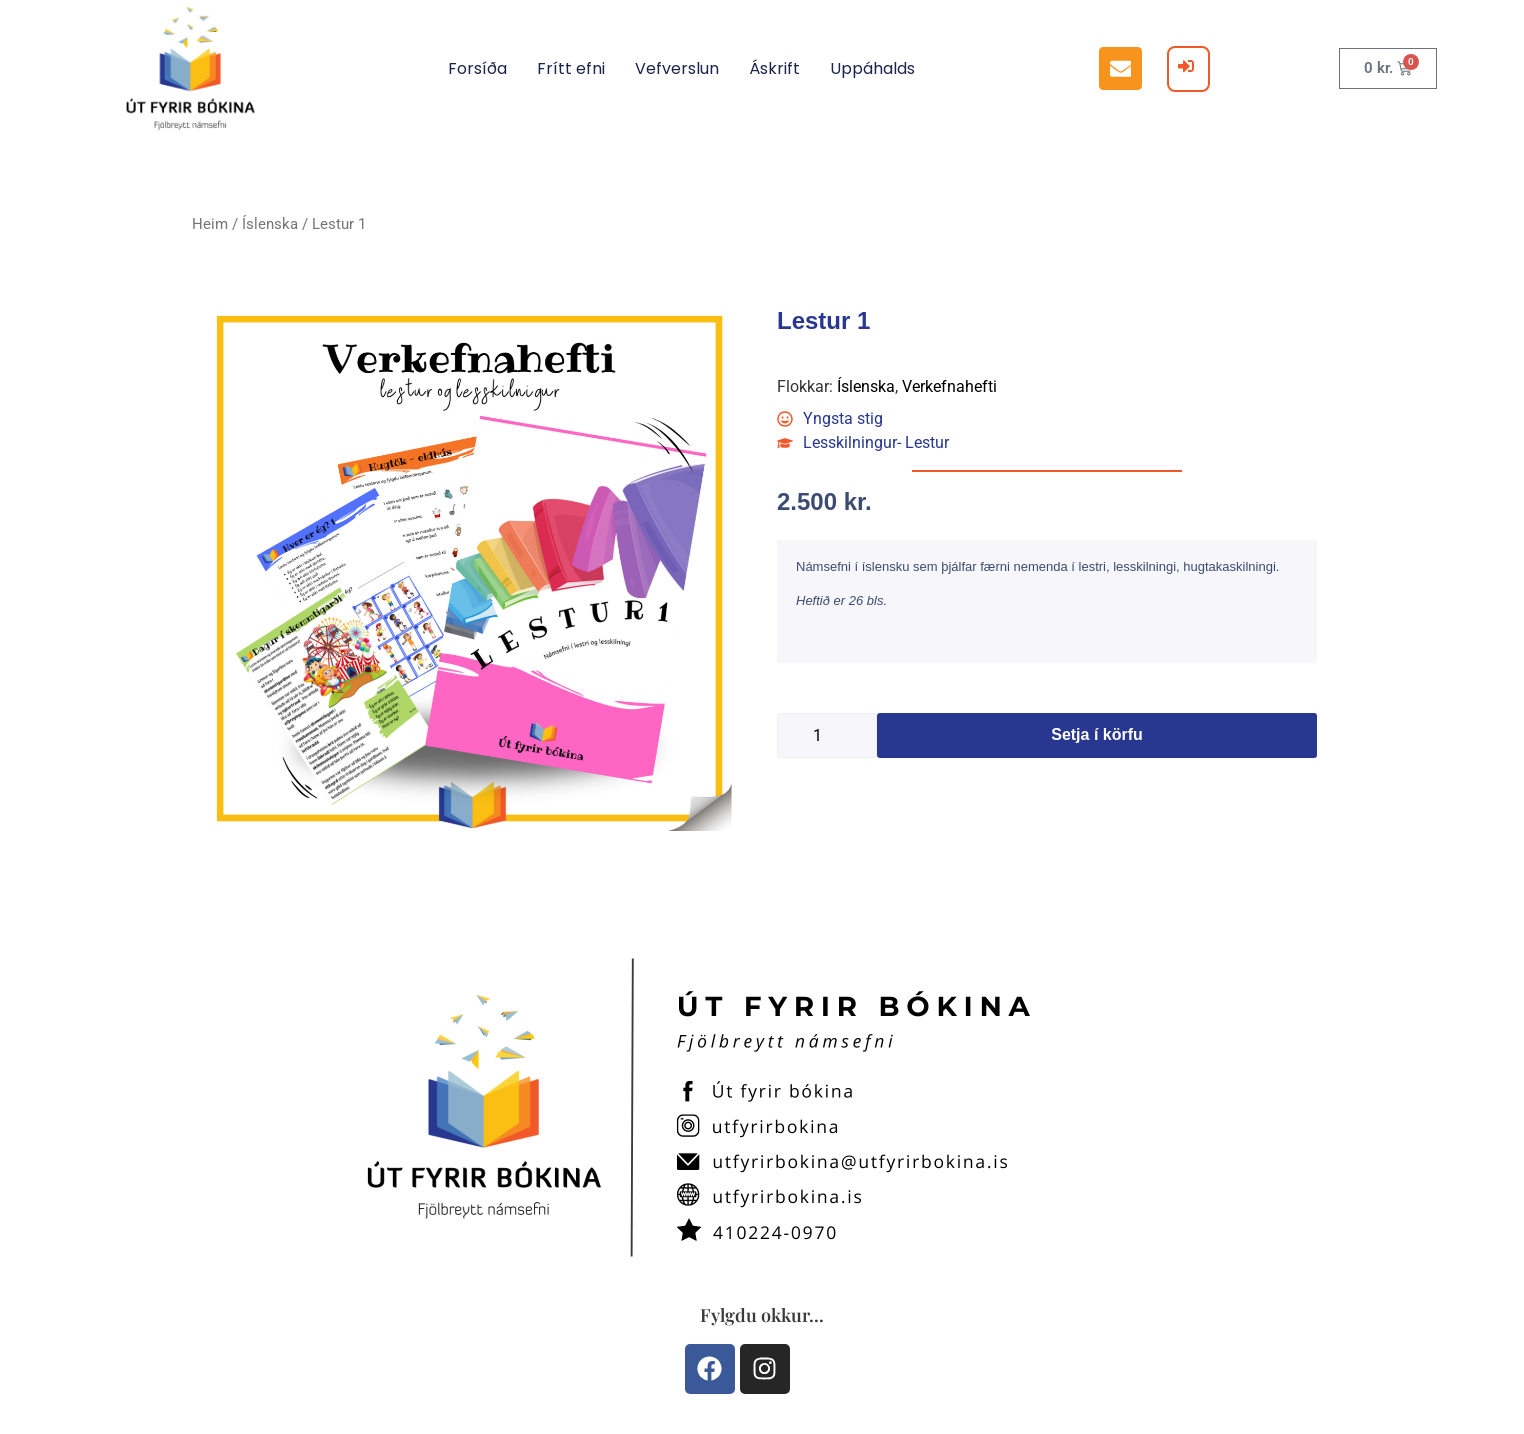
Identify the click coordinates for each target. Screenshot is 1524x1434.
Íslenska (270, 224)
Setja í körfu (1097, 734)
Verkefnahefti (949, 386)
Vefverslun (677, 68)
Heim (210, 224)
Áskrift (774, 68)
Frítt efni (571, 68)
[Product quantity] (827, 735)
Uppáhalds (872, 68)
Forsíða (477, 68)
